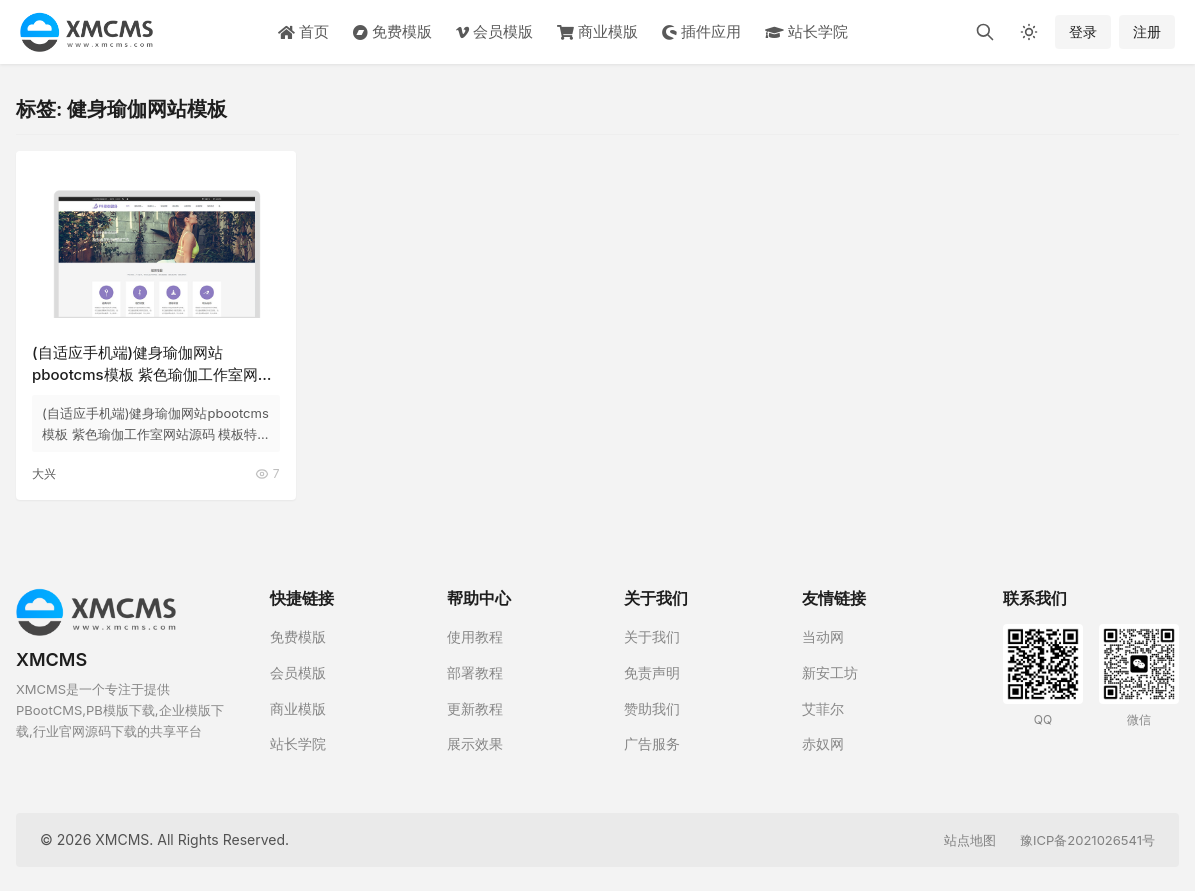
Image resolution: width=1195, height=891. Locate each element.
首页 (303, 31)
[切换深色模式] (1029, 32)
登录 (1083, 31)
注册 (1147, 31)
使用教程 (475, 636)
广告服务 (652, 743)
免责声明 (652, 672)
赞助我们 (652, 707)
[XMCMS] (86, 32)
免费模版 (392, 31)
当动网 (823, 636)
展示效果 (475, 743)
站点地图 (970, 839)
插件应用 (701, 31)
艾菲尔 (823, 707)
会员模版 (494, 31)
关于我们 (652, 636)
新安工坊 (830, 672)
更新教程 (475, 707)
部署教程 (475, 672)
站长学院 (806, 31)
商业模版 (597, 31)
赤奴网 (823, 743)
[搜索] (985, 32)
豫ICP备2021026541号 (1087, 839)
